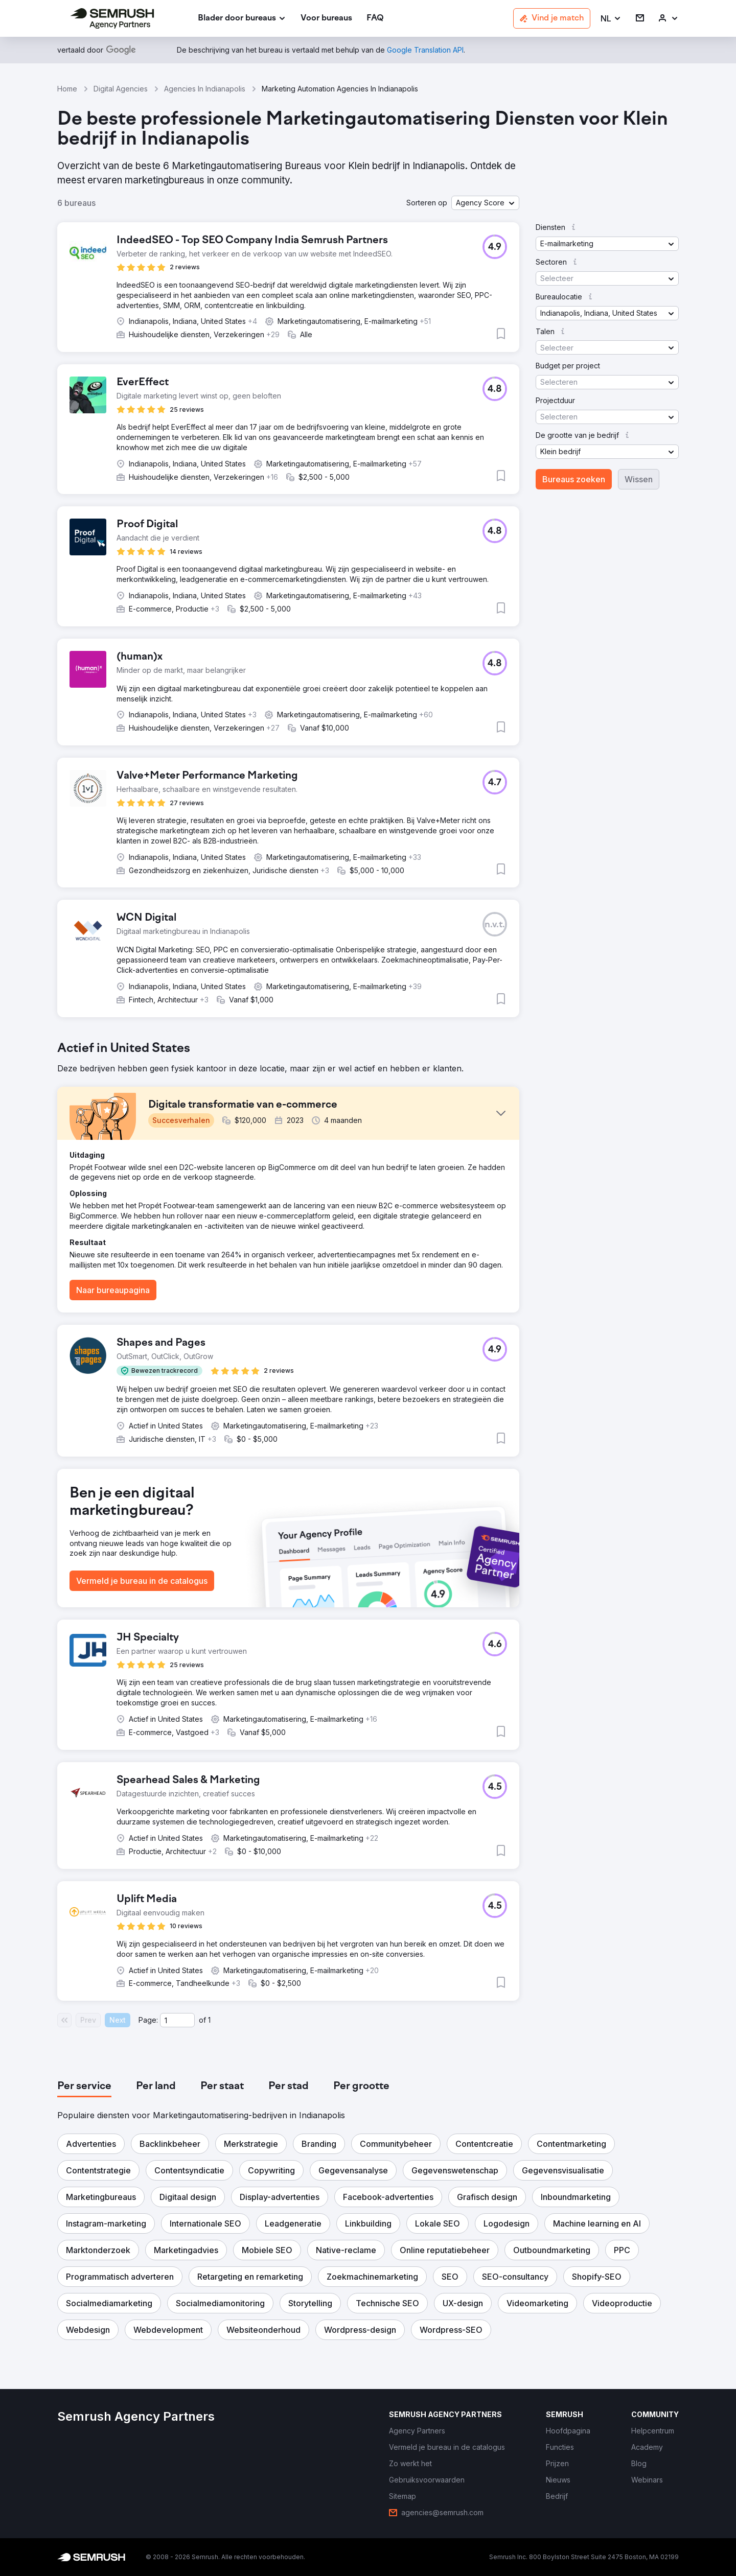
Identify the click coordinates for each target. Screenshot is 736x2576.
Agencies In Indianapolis (204, 88)
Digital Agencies (121, 88)
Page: (148, 2020)
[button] (611, 18)
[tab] (84, 2086)
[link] (326, 18)
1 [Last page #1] (209, 2020)
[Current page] (177, 2020)
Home (67, 88)
